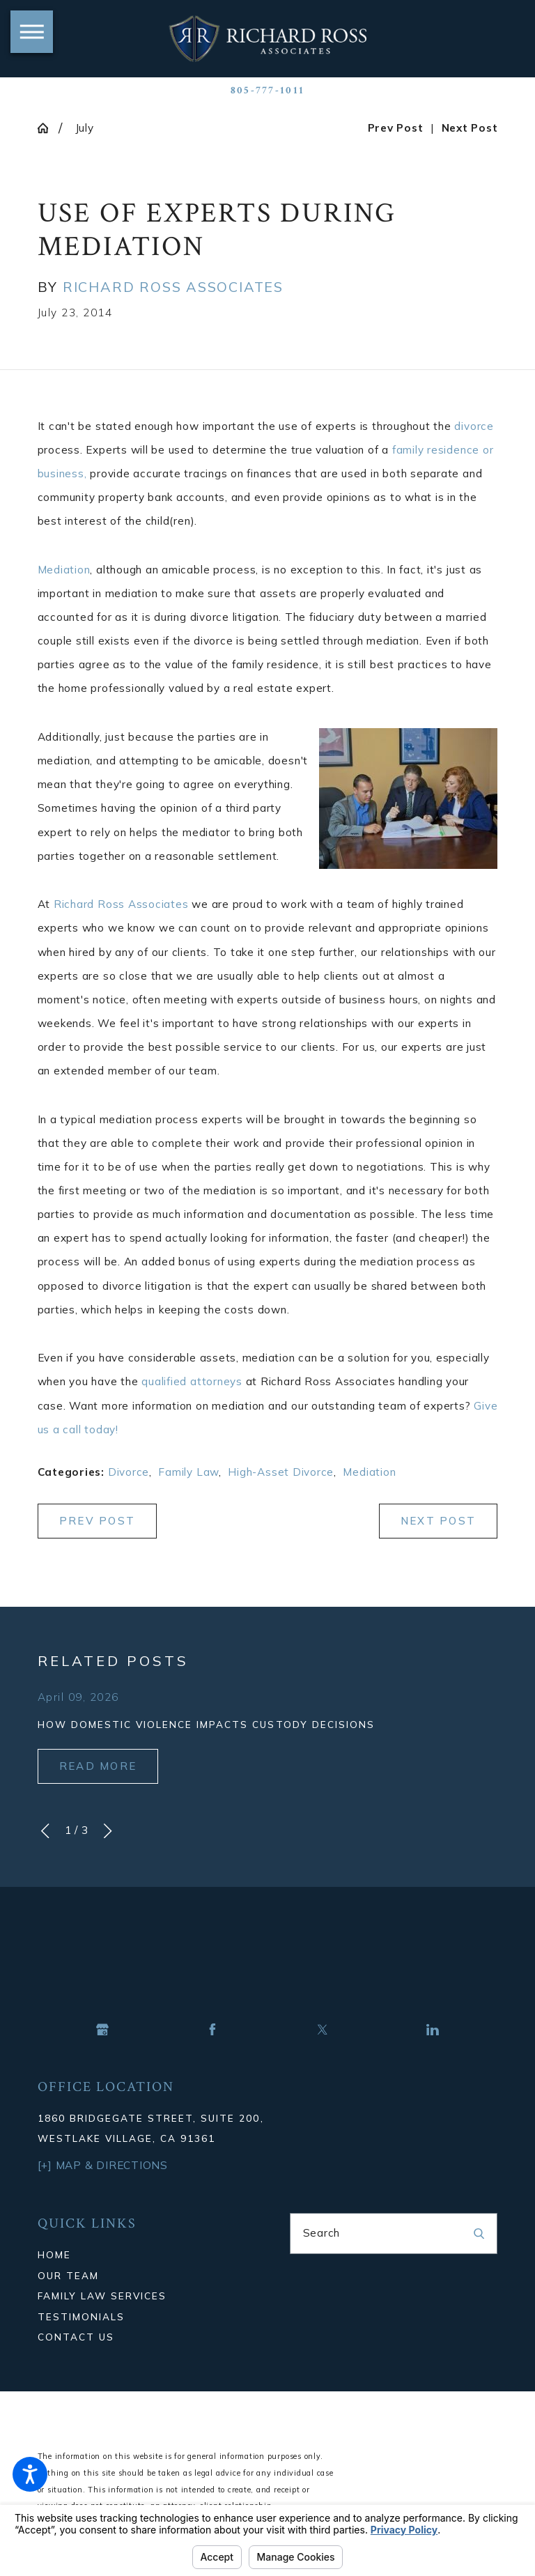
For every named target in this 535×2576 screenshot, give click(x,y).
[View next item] (107, 1830)
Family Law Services (102, 2295)
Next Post (438, 1520)
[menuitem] (142, 2254)
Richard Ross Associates (121, 904)
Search (322, 2232)
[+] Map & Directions (103, 2165)
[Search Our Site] (479, 2233)
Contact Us (76, 2337)
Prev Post (97, 1520)
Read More (98, 1766)
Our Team (68, 2275)
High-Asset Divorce (281, 1472)
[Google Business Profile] (102, 2030)
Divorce (128, 1472)
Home (54, 2254)
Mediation (64, 569)
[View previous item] (45, 1830)
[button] (30, 2474)
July (84, 127)
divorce (473, 426)
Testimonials (81, 2316)
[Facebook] (212, 2030)
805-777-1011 (267, 90)
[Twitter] (322, 2030)
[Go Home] (48, 128)
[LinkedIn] (432, 2030)
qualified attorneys (191, 1381)
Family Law (188, 1472)
